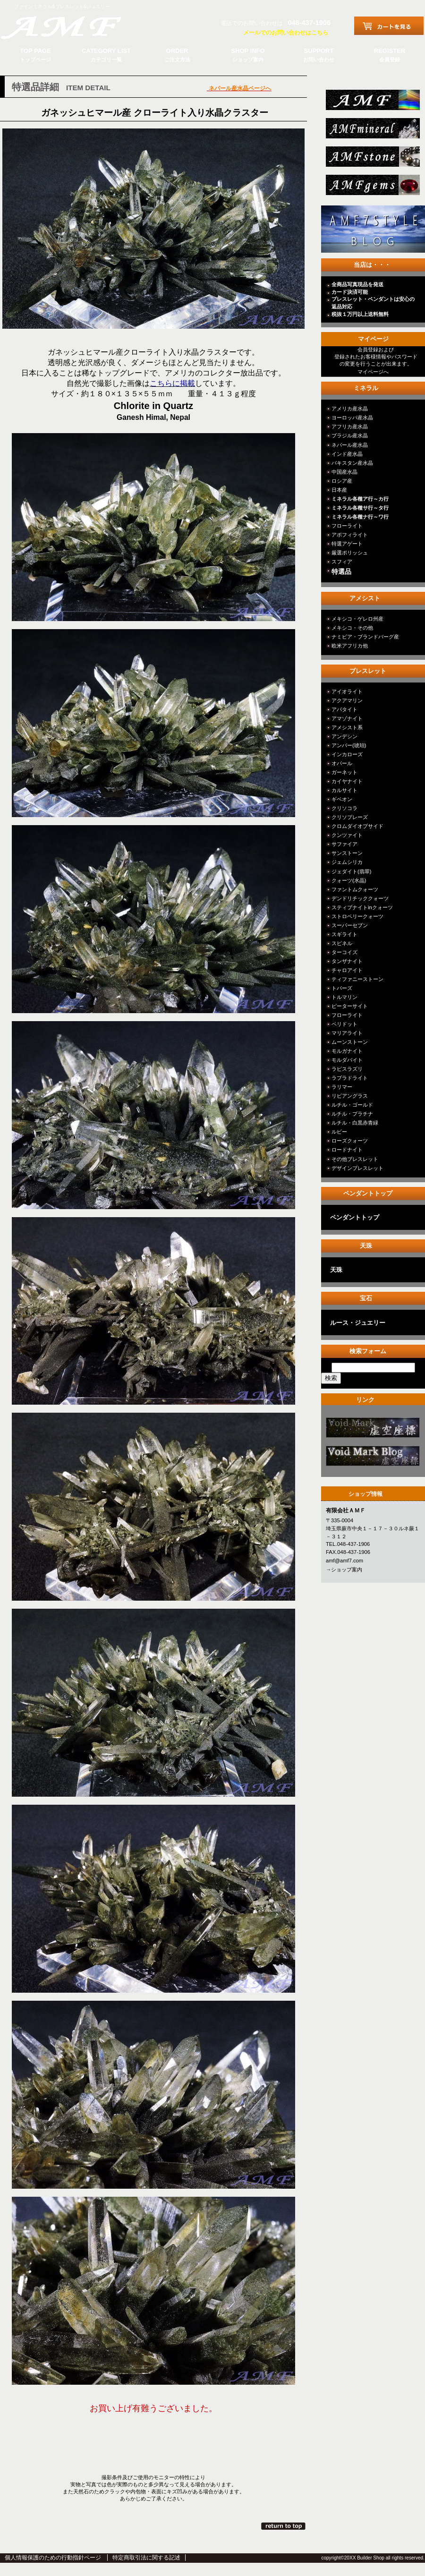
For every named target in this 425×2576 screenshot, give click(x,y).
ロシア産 (342, 481)
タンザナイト (347, 961)
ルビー (339, 1131)
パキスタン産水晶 (352, 463)
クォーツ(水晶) (349, 880)
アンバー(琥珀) (349, 745)
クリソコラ (344, 808)
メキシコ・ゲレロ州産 (357, 619)
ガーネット (344, 772)
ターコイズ (344, 952)
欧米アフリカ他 (350, 645)
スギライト (344, 934)
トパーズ (342, 988)
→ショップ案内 (344, 1569)
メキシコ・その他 (352, 628)
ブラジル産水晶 (350, 435)
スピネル (342, 943)
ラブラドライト (350, 1078)
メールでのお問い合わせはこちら (285, 32)
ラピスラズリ (347, 1069)
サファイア (344, 844)
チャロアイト (347, 970)
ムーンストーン (350, 1042)
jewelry (372, 188)
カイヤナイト (347, 781)
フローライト (347, 526)
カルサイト (344, 790)
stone (372, 159)
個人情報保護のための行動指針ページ (53, 2557)
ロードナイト (347, 1149)
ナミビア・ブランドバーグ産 (365, 637)
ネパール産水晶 (350, 445)
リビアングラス (350, 1096)
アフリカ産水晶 (350, 426)
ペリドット (344, 1024)
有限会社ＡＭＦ (71, 26)
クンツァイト (347, 835)
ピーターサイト (350, 1006)
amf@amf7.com (344, 1560)
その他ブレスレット (355, 1159)
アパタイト (344, 709)
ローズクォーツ (350, 1140)
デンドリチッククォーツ (360, 898)
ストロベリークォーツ (357, 916)
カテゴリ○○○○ (372, 1430)
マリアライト (347, 1033)
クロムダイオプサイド (357, 826)
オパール (342, 763)
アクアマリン (347, 700)
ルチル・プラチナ (352, 1114)
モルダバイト (347, 1060)
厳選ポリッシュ (350, 552)
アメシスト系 (347, 727)
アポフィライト (350, 534)
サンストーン (347, 853)
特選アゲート (347, 543)
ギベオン (342, 799)
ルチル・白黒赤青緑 (355, 1123)
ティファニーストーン (357, 979)
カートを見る (389, 26)
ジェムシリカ (347, 862)
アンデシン (344, 736)
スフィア (342, 561)
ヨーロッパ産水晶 (352, 417)
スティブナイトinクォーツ (362, 907)
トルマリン (344, 997)
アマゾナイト (347, 718)
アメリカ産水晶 (350, 408)
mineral (372, 131)
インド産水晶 (347, 454)
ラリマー (342, 1087)
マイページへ (373, 372)
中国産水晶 (344, 472)
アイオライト (347, 691)
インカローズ (347, 754)
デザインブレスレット (357, 1168)
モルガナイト (347, 1051)
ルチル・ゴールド (352, 1105)
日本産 (339, 490)
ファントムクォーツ (355, 889)
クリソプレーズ (350, 817)
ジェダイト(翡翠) (351, 871)
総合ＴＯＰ (372, 103)
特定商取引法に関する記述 (146, 2557)
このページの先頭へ (284, 2526)
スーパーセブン (350, 925)
